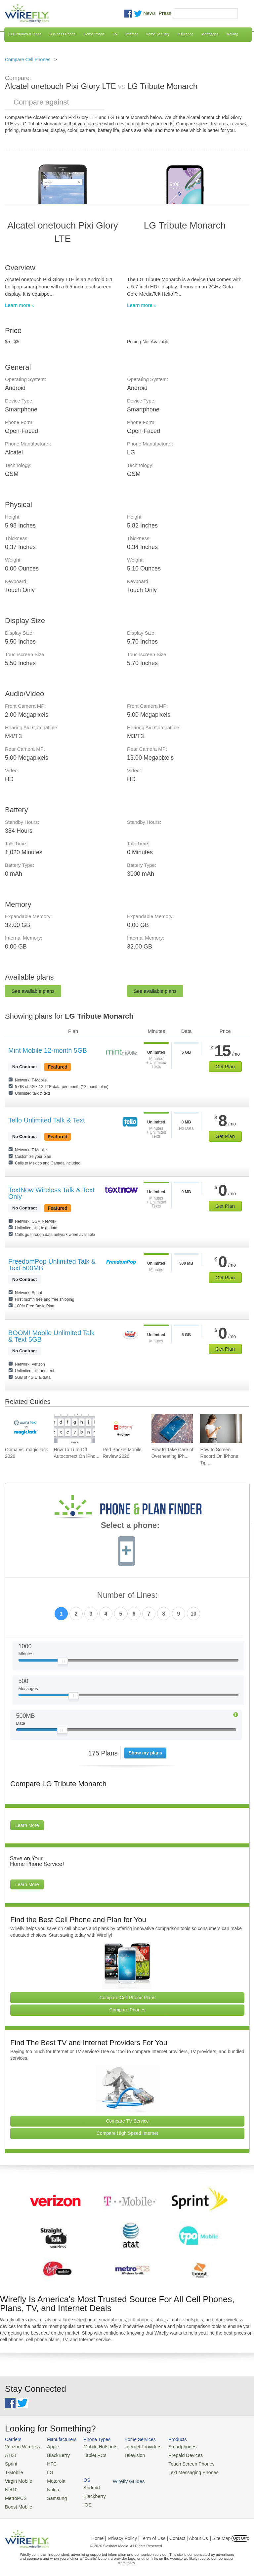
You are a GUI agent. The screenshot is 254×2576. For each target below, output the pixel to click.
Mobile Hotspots (95, 2446)
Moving (232, 34)
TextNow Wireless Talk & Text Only (51, 1193)
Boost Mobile (17, 2502)
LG (47, 2470)
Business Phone (62, 34)
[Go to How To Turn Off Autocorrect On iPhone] (74, 1428)
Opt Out (240, 2533)
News (149, 13)
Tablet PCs (90, 2454)
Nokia (49, 2486)
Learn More (27, 1825)
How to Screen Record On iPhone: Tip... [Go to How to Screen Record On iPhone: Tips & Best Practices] (219, 1456)
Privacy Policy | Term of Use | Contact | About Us (158, 2533)
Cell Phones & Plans (24, 34)
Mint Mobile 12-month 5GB (47, 1050)
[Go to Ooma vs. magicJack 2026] (25, 1428)
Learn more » (19, 305)
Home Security (157, 34)
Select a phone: (130, 1526)
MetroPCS (15, 2494)
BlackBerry (54, 2454)
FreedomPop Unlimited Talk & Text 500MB (52, 1264)
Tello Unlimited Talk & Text (46, 1120)
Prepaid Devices (174, 2454)
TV (115, 34)
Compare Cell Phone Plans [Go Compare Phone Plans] (127, 1997)
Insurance (185, 34)
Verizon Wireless (21, 2446)
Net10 (11, 2486)
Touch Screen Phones (180, 2462)
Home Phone (94, 34)
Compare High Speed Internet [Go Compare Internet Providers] (127, 2133)
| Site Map (220, 2533)
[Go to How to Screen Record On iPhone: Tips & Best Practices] (220, 1428)
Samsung (53, 2494)
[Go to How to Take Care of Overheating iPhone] (172, 1428)
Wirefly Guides (227, 2470)
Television (127, 2454)
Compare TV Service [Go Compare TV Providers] (127, 2121)
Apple (49, 2446)
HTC (48, 2462)
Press (165, 13)
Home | (98, 2533)
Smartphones (172, 2446)
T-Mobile (13, 2470)
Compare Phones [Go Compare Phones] (127, 2009)
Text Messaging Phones (182, 2470)
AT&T (10, 2454)
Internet (131, 34)
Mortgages (210, 34)
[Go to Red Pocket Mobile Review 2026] (123, 1428)
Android (219, 2446)
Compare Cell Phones (27, 59)
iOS (215, 2462)
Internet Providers (135, 2446)
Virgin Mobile (17, 2478)
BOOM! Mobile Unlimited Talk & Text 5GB (51, 1336)
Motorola (52, 2478)
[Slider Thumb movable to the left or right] (63, 1663)
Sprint (10, 2462)
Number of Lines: (127, 1595)
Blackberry (222, 2454)
